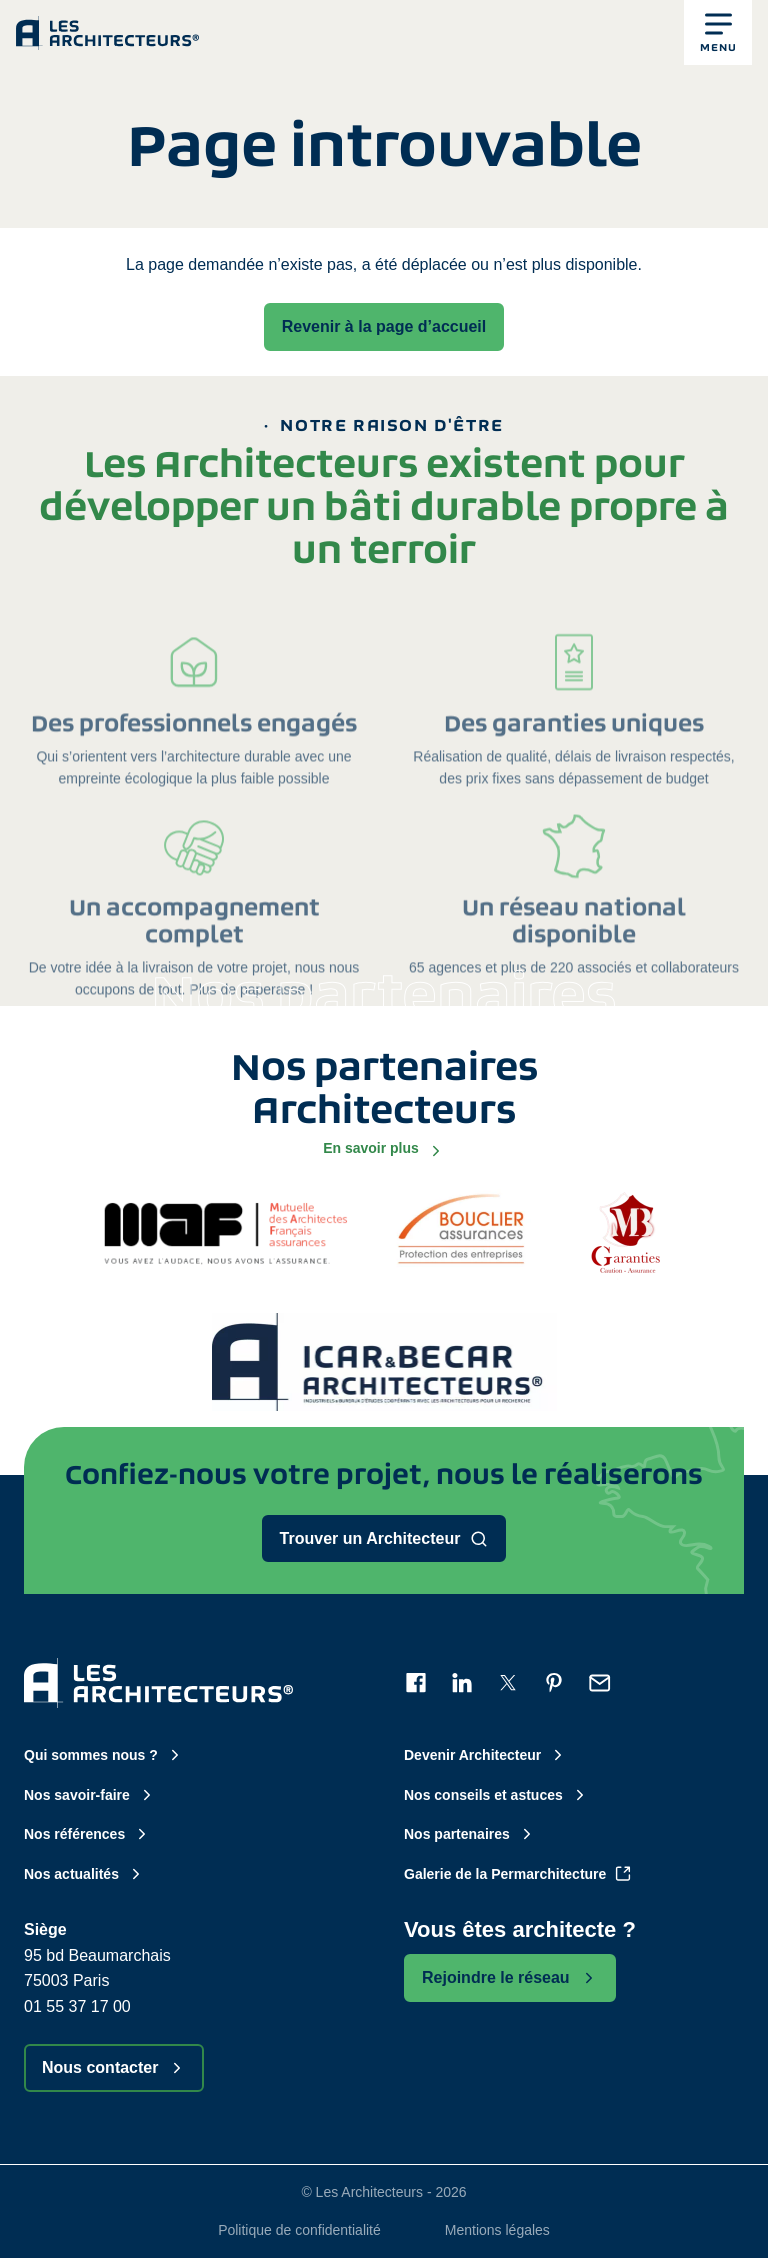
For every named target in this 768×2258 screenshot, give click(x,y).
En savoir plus (384, 1149)
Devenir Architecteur (485, 1755)
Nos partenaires (470, 1834)
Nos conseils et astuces (496, 1795)
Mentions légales (497, 2230)
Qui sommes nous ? (104, 1755)
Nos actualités (84, 1874)
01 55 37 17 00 (77, 2006)
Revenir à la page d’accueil (384, 326)
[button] (718, 32)
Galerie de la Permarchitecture (518, 1874)
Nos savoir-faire (90, 1795)
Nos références (87, 1834)
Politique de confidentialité (299, 2230)
